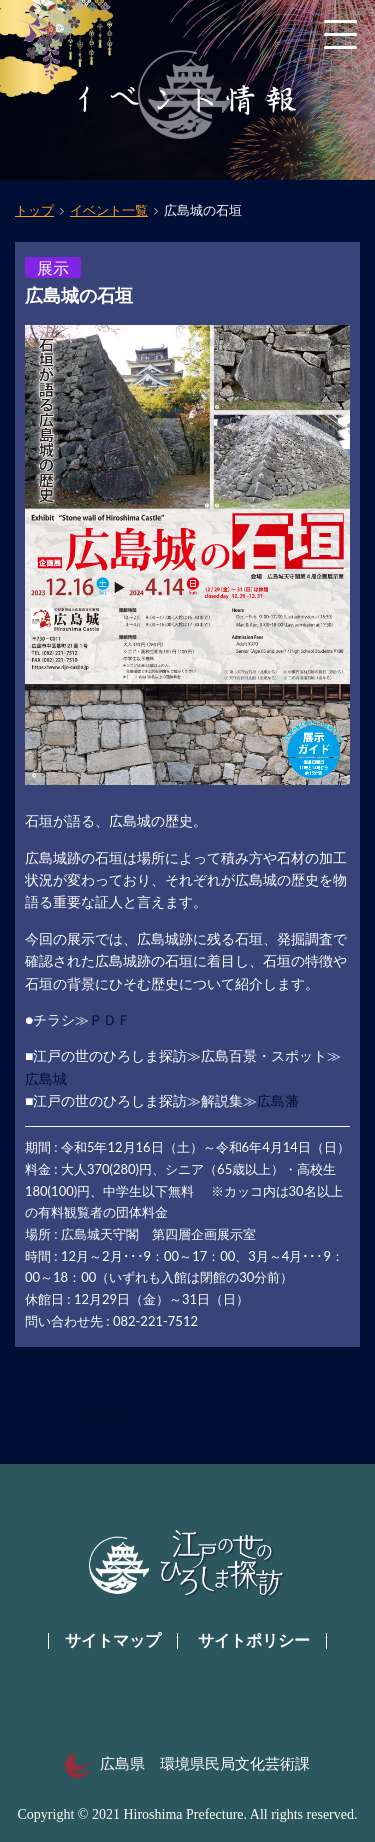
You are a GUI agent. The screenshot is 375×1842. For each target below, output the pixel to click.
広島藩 (278, 1100)
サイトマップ (113, 1640)
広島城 (46, 1078)
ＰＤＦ (110, 1019)
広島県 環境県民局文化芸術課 (187, 1764)
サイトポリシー (254, 1640)
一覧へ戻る (101, 1415)
